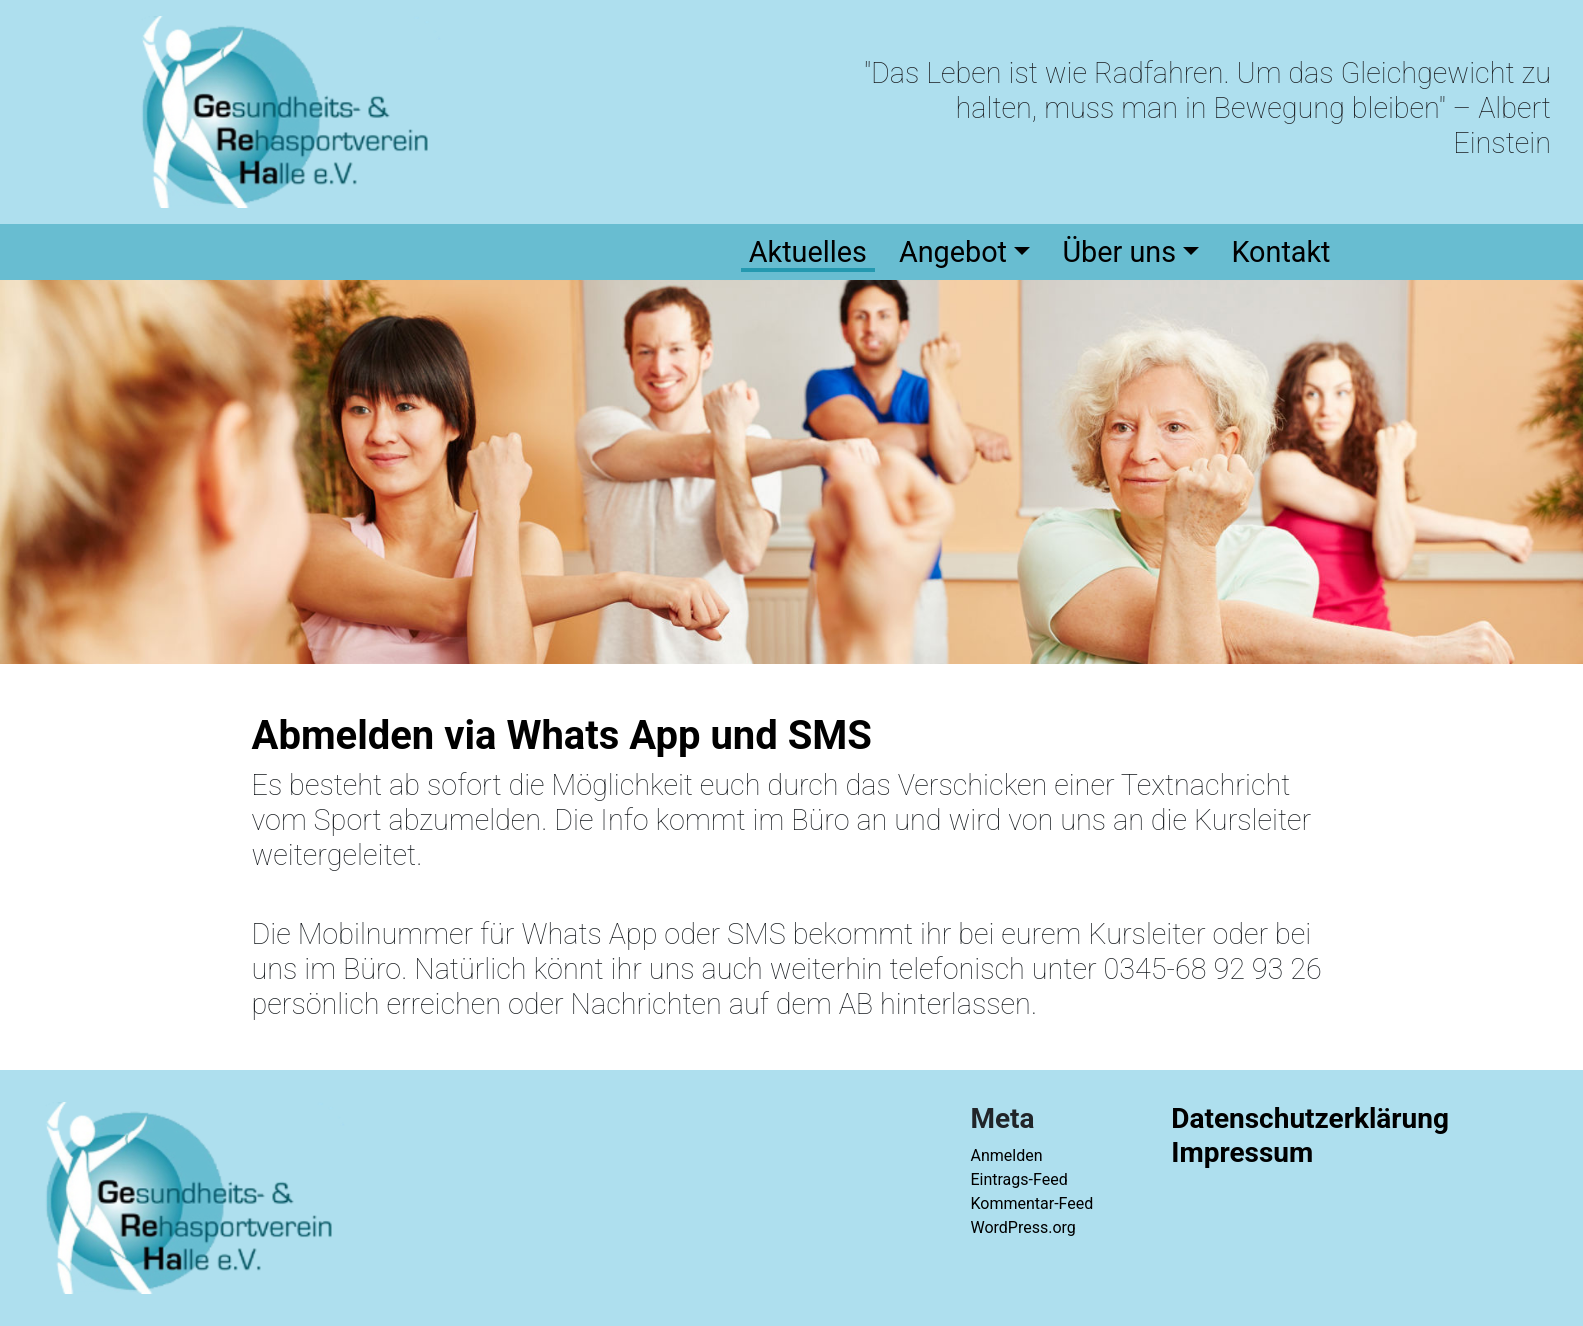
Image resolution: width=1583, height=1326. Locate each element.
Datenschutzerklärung (1310, 1118)
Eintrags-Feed (1018, 1179)
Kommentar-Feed (1031, 1203)
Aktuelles (808, 252)
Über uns (1119, 252)
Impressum (1242, 1152)
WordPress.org (1022, 1227)
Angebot (953, 252)
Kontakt (1280, 252)
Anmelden (1006, 1155)
